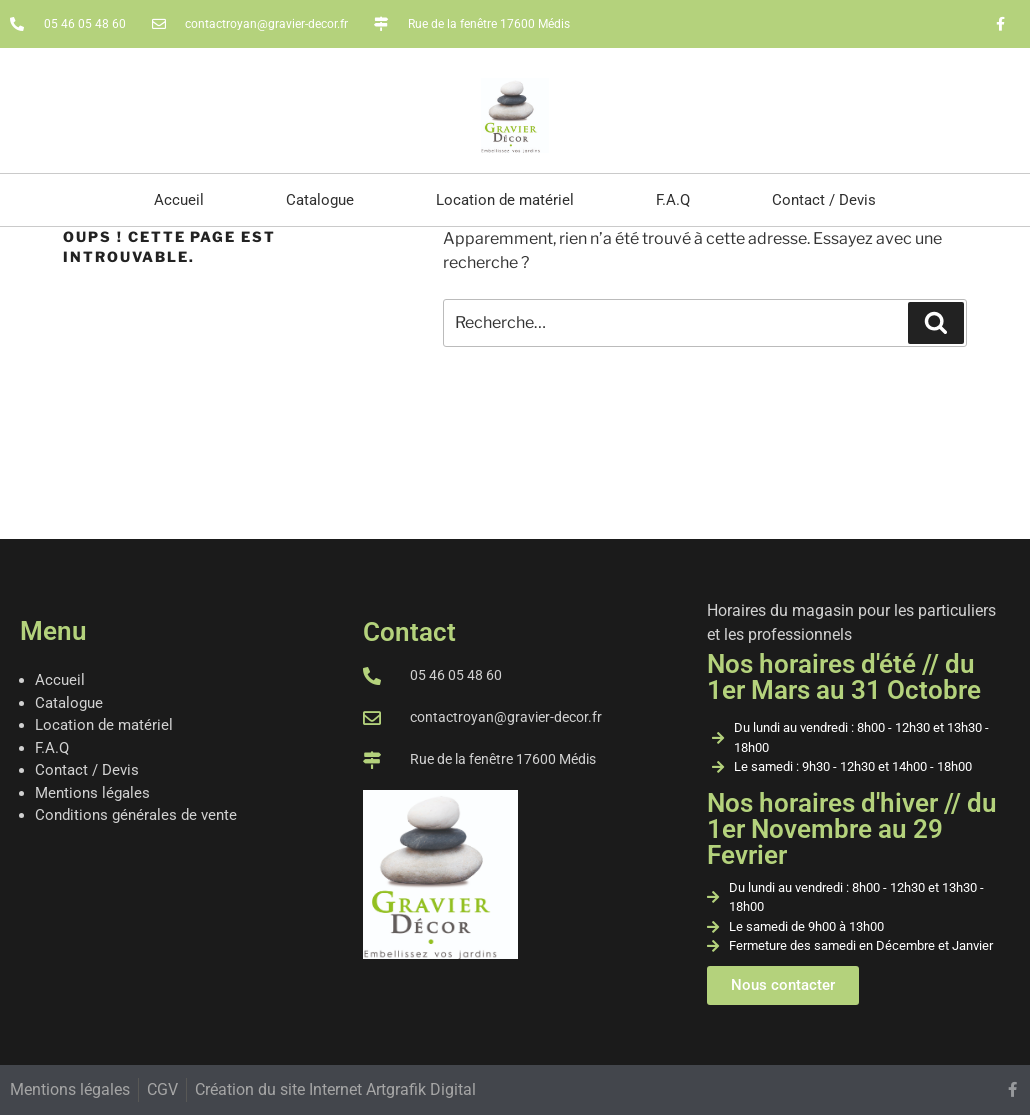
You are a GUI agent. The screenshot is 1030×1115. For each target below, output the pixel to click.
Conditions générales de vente (136, 815)
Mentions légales (92, 793)
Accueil (179, 200)
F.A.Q (673, 200)
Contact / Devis (824, 200)
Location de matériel (505, 200)
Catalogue (320, 200)
